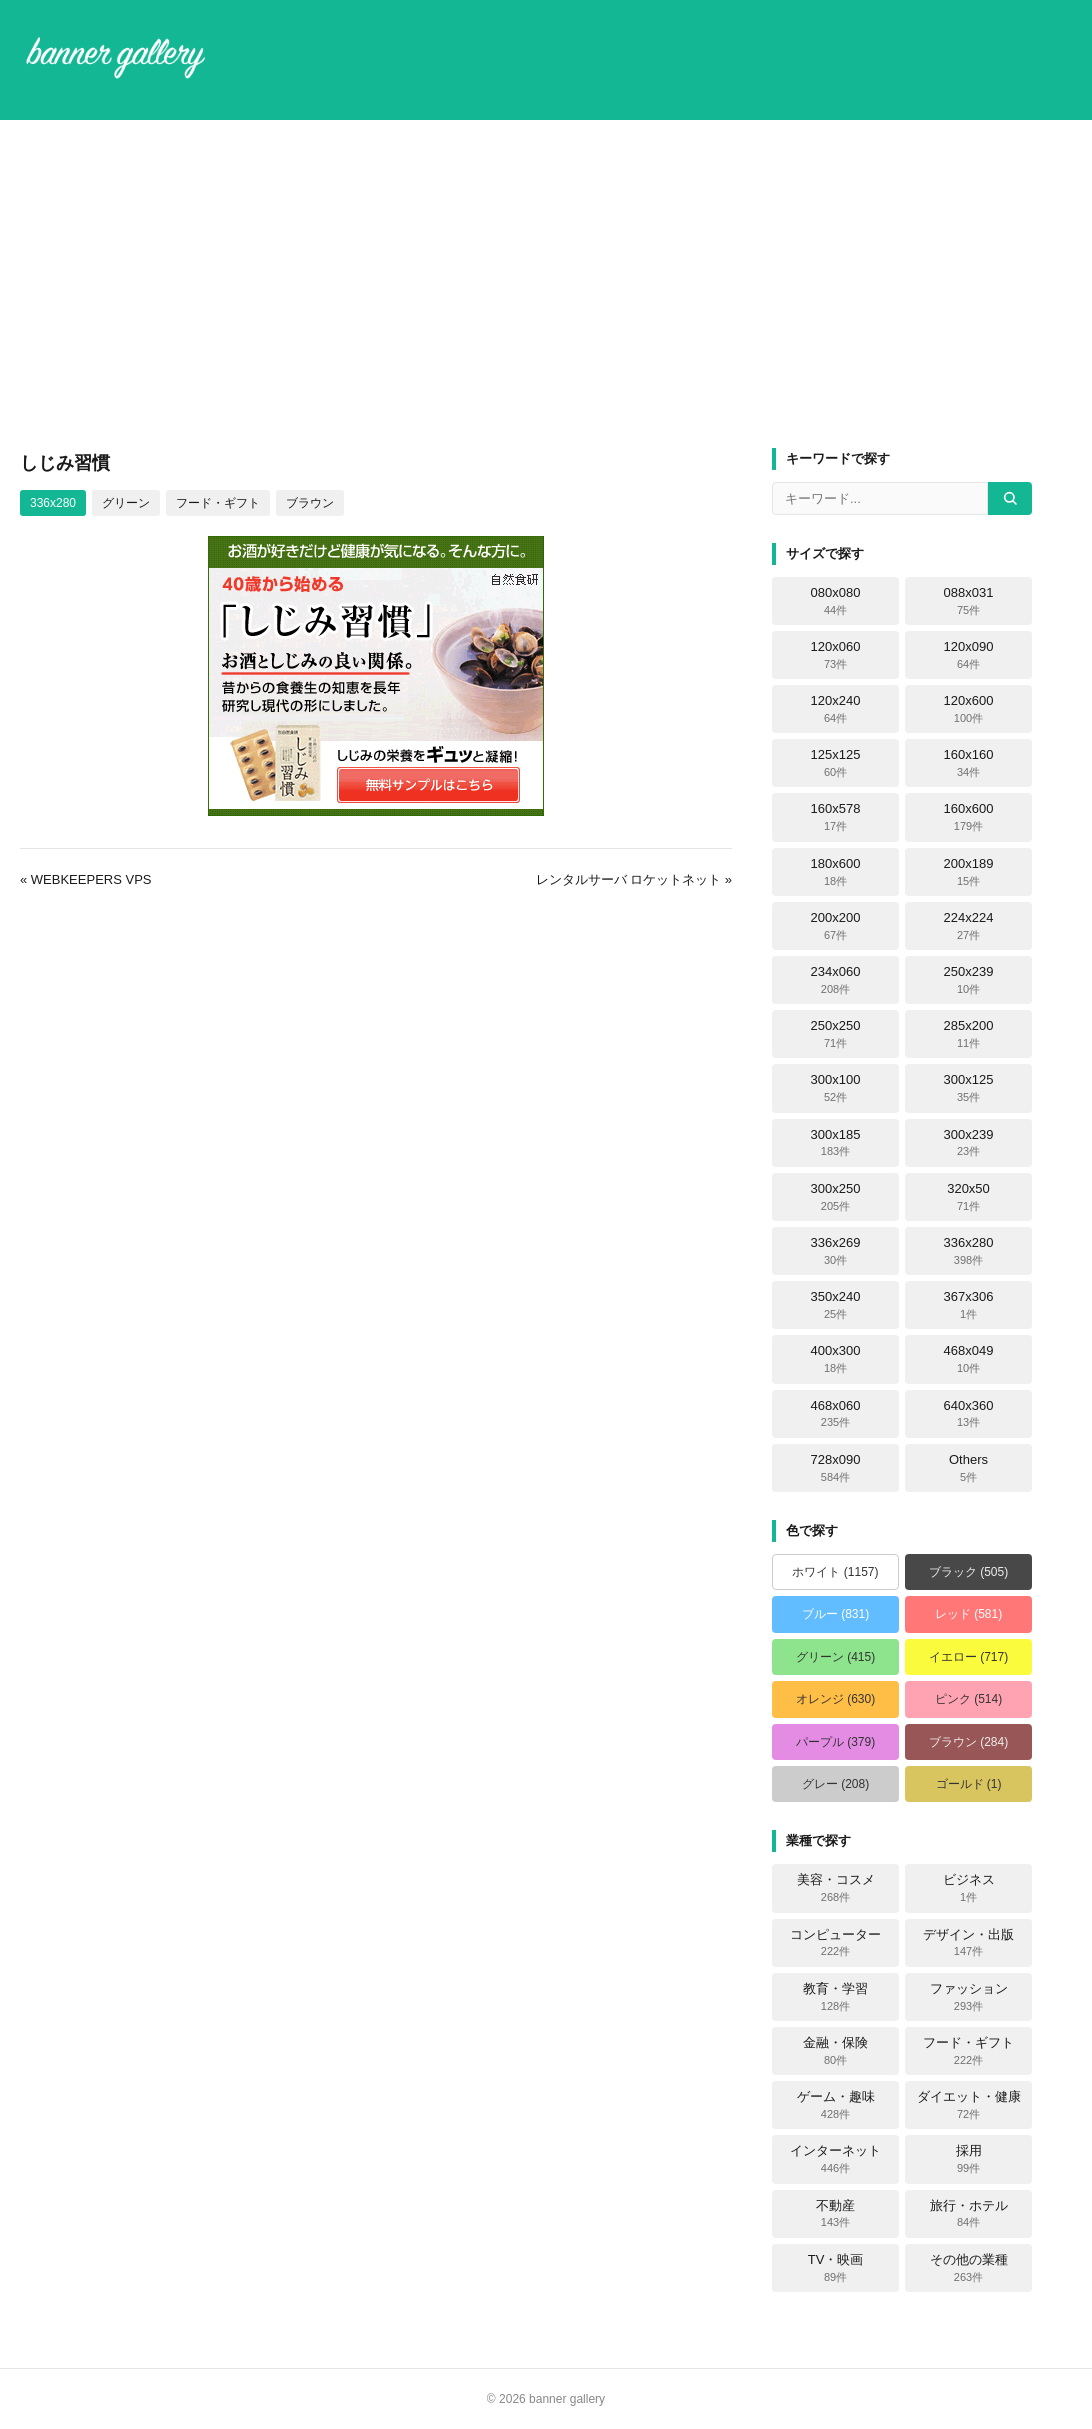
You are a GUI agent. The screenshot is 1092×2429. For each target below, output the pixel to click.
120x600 (969, 709)
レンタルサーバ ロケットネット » (634, 879)
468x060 (836, 1414)
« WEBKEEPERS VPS (86, 879)
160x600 (969, 817)
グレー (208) (835, 1784)
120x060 (836, 655)
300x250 (836, 1197)
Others (968, 1468)
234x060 (836, 980)
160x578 (836, 817)
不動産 (835, 2214)
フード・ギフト (218, 503)
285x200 (969, 1034)
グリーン (126, 503)
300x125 (969, 1088)
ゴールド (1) (969, 1784)
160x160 (969, 763)
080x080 (836, 601)
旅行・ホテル (969, 2214)
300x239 (969, 1143)
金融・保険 (835, 2051)
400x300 (836, 1359)
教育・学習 (835, 1997)
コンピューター (835, 1943)
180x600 (836, 872)
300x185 (836, 1143)
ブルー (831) (835, 1614)
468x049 (969, 1359)
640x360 (969, 1414)
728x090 (836, 1468)
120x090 (969, 655)
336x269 (836, 1251)
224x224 (969, 926)
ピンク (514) (968, 1699)
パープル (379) (835, 1742)
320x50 (968, 1197)
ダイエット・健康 (969, 2105)
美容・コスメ (836, 1888)
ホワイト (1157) (835, 1572)
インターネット (835, 2159)
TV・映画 (836, 2268)
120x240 (836, 709)
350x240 (836, 1305)
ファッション (969, 1997)
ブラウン (310, 503)
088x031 (969, 601)
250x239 (969, 980)
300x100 (836, 1088)
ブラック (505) (968, 1572)
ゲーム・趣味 (836, 2105)
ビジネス (969, 1888)
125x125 (836, 763)
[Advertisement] (546, 284)
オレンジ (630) (835, 1699)
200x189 (969, 872)
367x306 (969, 1305)
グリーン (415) (835, 1657)
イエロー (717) (968, 1657)
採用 (969, 2159)
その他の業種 (969, 2268)
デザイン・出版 (968, 1943)
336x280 (53, 503)
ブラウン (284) (968, 1742)
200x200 (836, 926)
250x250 (836, 1034)
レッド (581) (968, 1614)
